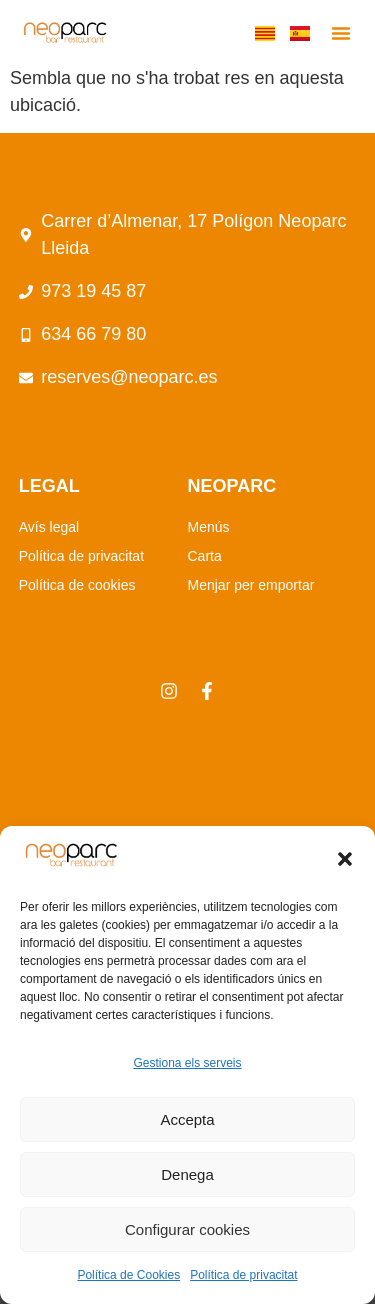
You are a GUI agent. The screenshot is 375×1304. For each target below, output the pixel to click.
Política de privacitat (243, 1275)
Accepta (187, 1119)
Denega (187, 1174)
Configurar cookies (187, 1229)
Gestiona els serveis (187, 1063)
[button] (345, 859)
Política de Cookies (128, 1275)
